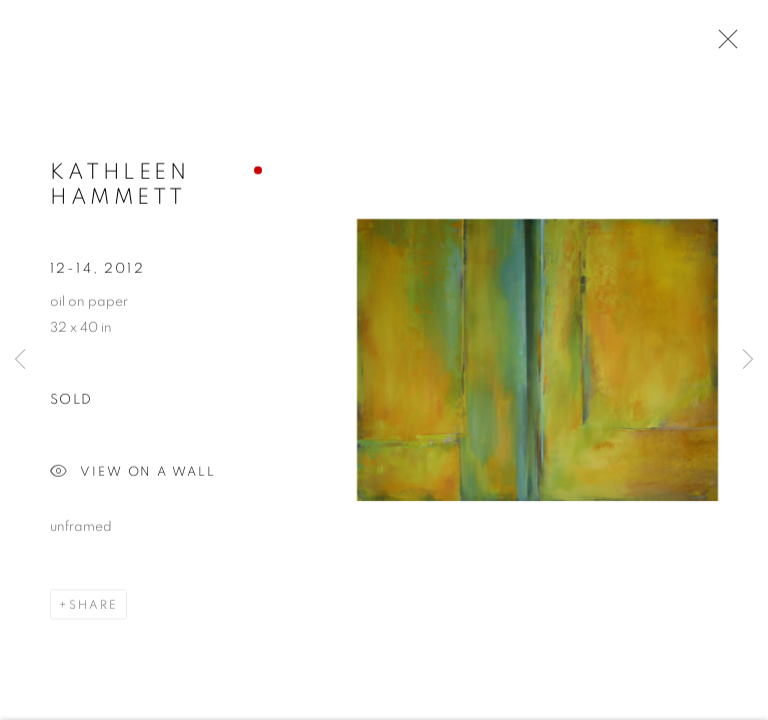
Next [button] (748, 360)
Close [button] (723, 45)
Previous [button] (20, 360)
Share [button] (93, 605)
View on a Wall (133, 473)
